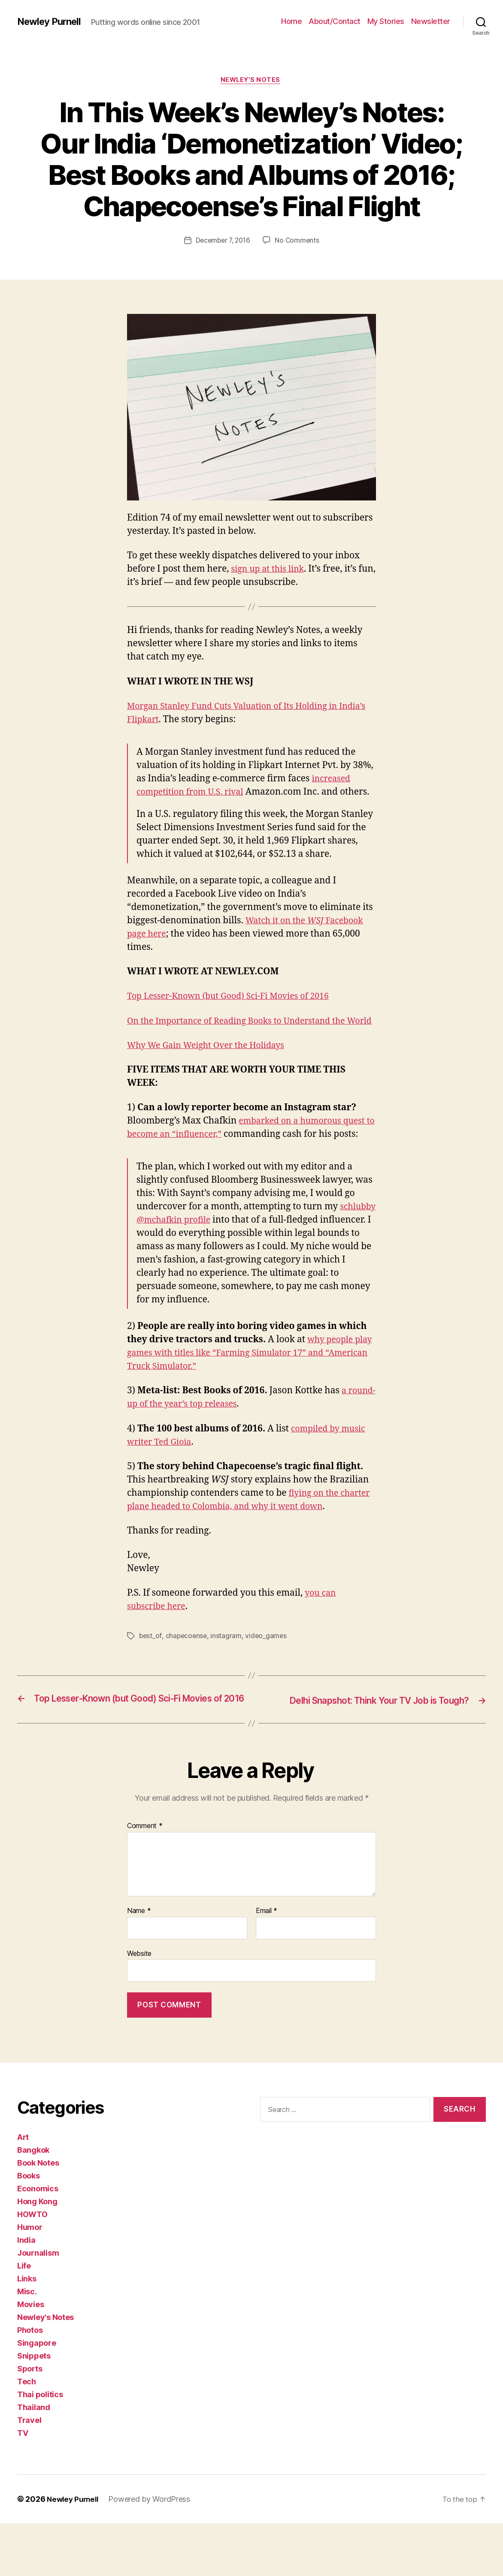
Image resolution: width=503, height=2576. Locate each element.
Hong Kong (37, 2254)
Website (139, 2006)
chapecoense (187, 1677)
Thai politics (40, 2447)
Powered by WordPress (153, 2551)
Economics (37, 2241)
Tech (26, 2434)
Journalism (38, 2305)
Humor (29, 2279)
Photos (29, 2382)
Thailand (33, 2460)
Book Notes (38, 2215)
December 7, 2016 (222, 241)
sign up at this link (270, 570)
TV (22, 2485)
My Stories (385, 21)
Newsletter (430, 21)
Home (291, 21)
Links (26, 2331)
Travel (29, 2472)
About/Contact (335, 21)
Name (139, 1964)
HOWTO (32, 2267)
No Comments (298, 241)
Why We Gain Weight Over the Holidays (212, 1073)
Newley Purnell (51, 21)
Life (24, 2318)
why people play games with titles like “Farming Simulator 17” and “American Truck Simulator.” (243, 1394)
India (26, 2292)
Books (28, 2228)
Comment (145, 1879)
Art (23, 2189)
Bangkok (33, 2202)
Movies (30, 2357)
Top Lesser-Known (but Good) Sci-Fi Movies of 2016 (236, 1011)
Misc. (27, 2344)
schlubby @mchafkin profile (197, 1261)
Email (266, 1964)
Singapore (36, 2395)
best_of (150, 1677)
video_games (268, 1677)
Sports (29, 2421)
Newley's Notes (251, 81)
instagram (228, 1677)
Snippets (34, 2408)
